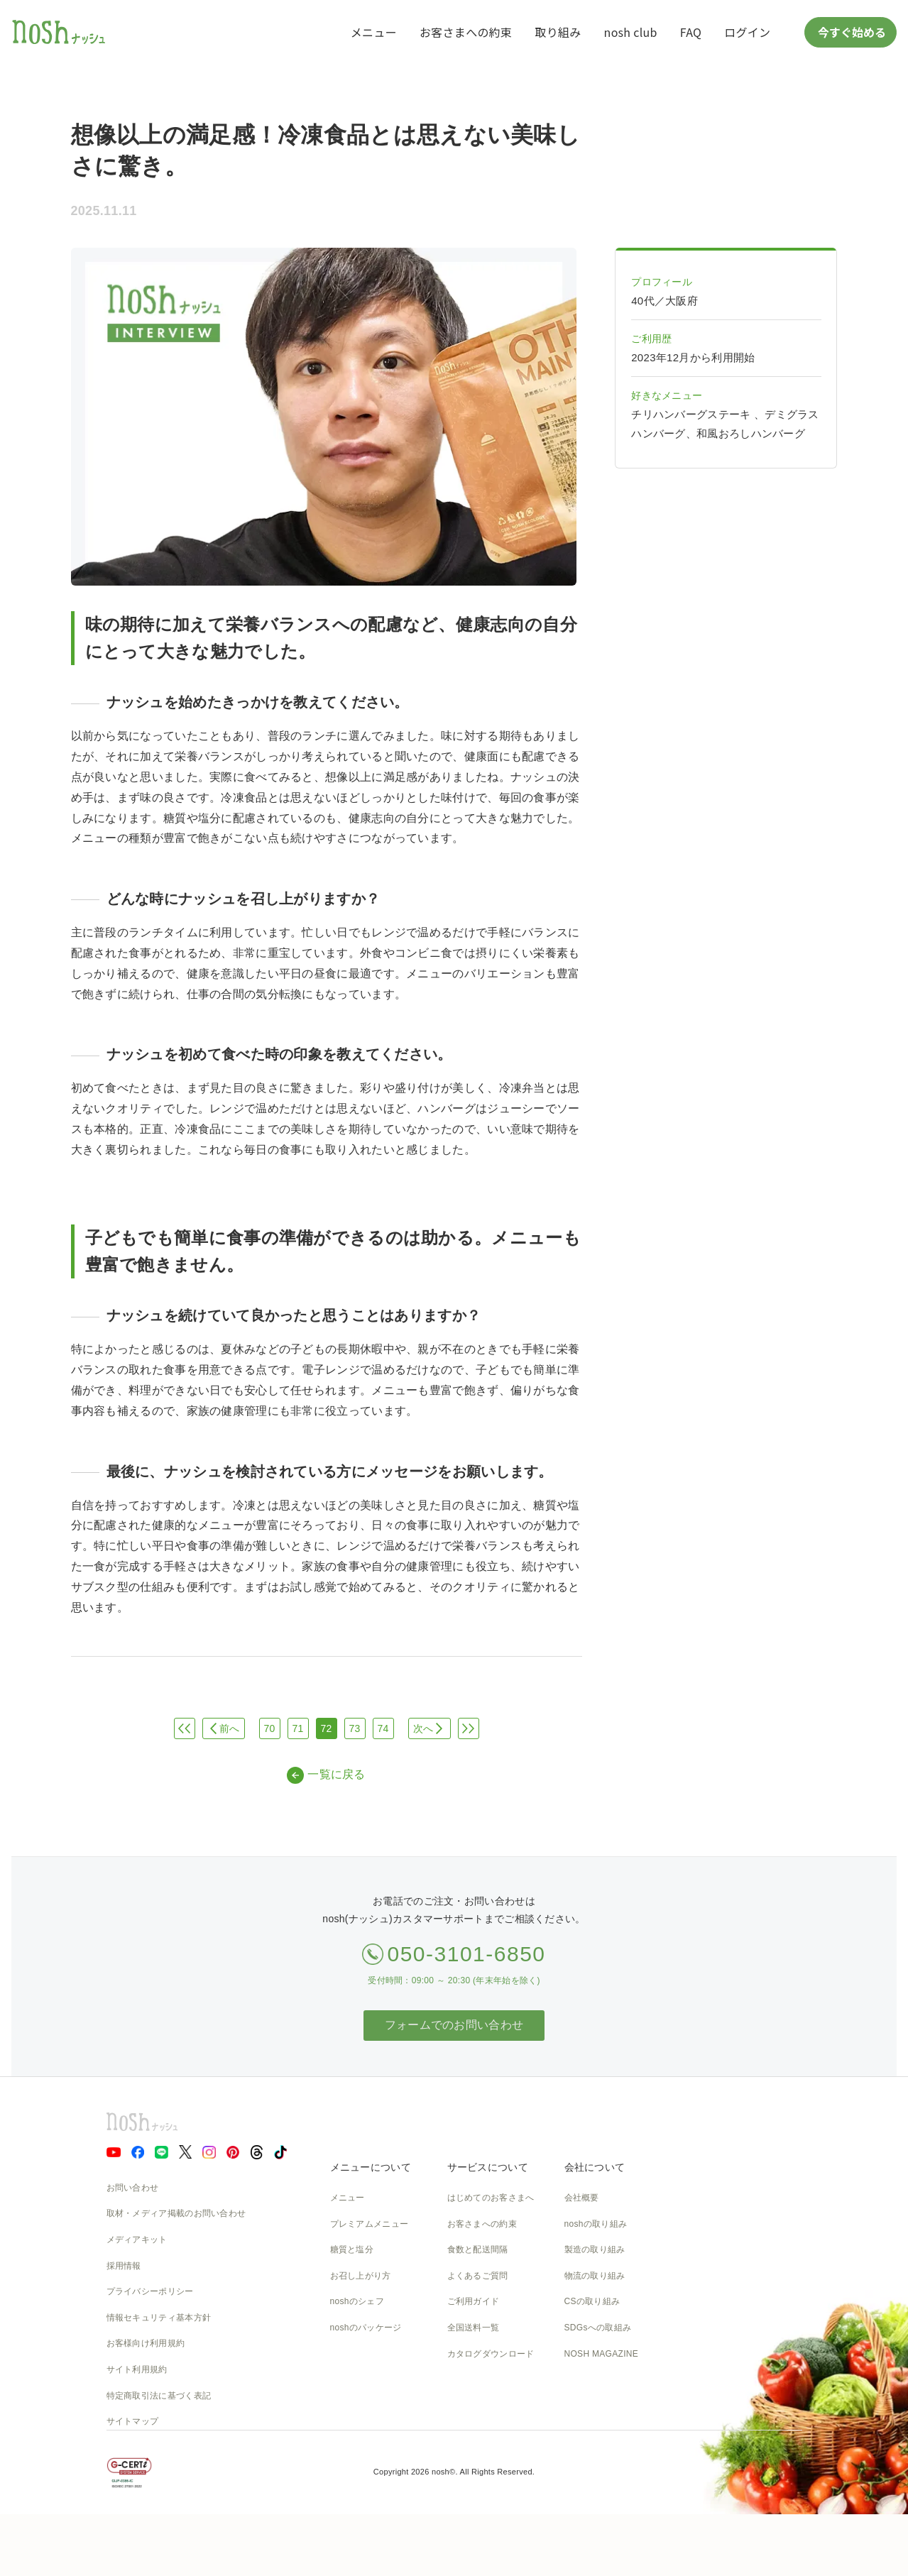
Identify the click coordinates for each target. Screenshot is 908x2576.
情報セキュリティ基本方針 (159, 2318)
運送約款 (581, 2379)
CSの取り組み (592, 2301)
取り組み (558, 31)
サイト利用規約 (137, 2369)
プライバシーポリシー (150, 2291)
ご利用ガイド (473, 2301)
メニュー (374, 31)
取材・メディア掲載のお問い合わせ (176, 2213)
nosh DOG (585, 2406)
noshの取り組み (596, 2224)
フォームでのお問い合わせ (454, 2025)
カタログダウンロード (491, 2354)
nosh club (630, 31)
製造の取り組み (594, 2249)
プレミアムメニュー (369, 2224)
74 (382, 1728)
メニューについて (370, 2167)
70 (269, 1728)
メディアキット (137, 2240)
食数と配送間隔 (477, 2249)
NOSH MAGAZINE (601, 2354)
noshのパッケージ (366, 2328)
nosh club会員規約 (483, 2379)
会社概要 (581, 2198)
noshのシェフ (357, 2301)
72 (326, 1728)
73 (354, 1728)
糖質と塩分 (352, 2249)
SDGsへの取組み (598, 2328)
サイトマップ (132, 2421)
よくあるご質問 (477, 2276)
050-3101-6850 (466, 1954)
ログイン (747, 31)
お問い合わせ (132, 2188)
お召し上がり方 (360, 2276)
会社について (594, 2167)
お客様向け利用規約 (145, 2343)
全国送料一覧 (473, 2328)
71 (297, 1728)
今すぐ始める (850, 31)
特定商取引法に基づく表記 (159, 2396)
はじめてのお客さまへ (491, 2198)
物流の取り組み (594, 2276)
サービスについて (487, 2167)
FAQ (690, 31)
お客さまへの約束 (466, 31)
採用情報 (123, 2266)
